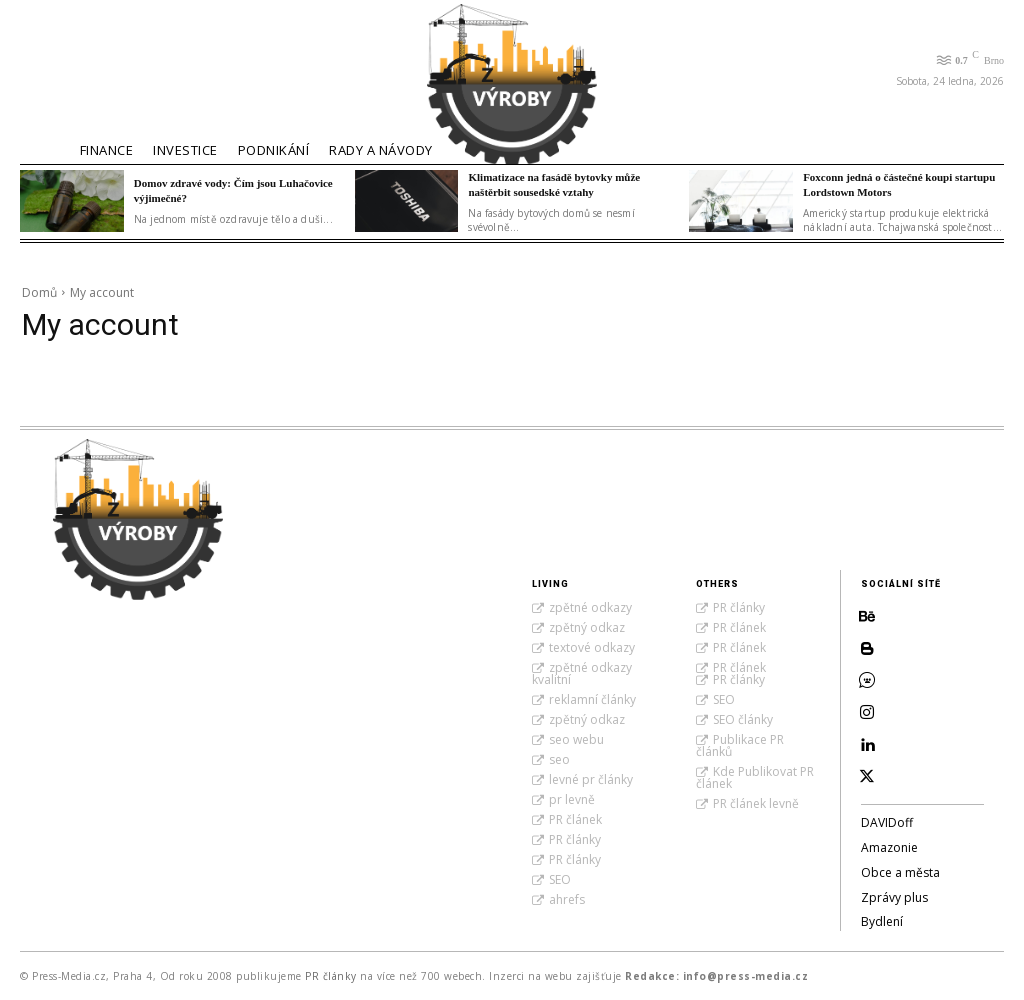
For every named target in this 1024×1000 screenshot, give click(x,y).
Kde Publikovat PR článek (755, 777)
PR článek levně (756, 803)
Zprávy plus (894, 897)
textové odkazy (592, 647)
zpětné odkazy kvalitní (582, 673)
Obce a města (900, 872)
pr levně (572, 799)
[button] (45, 69)
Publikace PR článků (740, 745)
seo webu (576, 739)
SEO (560, 879)
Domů (39, 292)
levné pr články (591, 779)
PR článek (575, 819)
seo (559, 759)
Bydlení (882, 921)
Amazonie (889, 847)
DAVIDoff (887, 822)
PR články (575, 839)
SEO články (743, 719)
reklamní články (592, 699)
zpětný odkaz (587, 627)
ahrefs (567, 899)
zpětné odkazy (590, 607)
